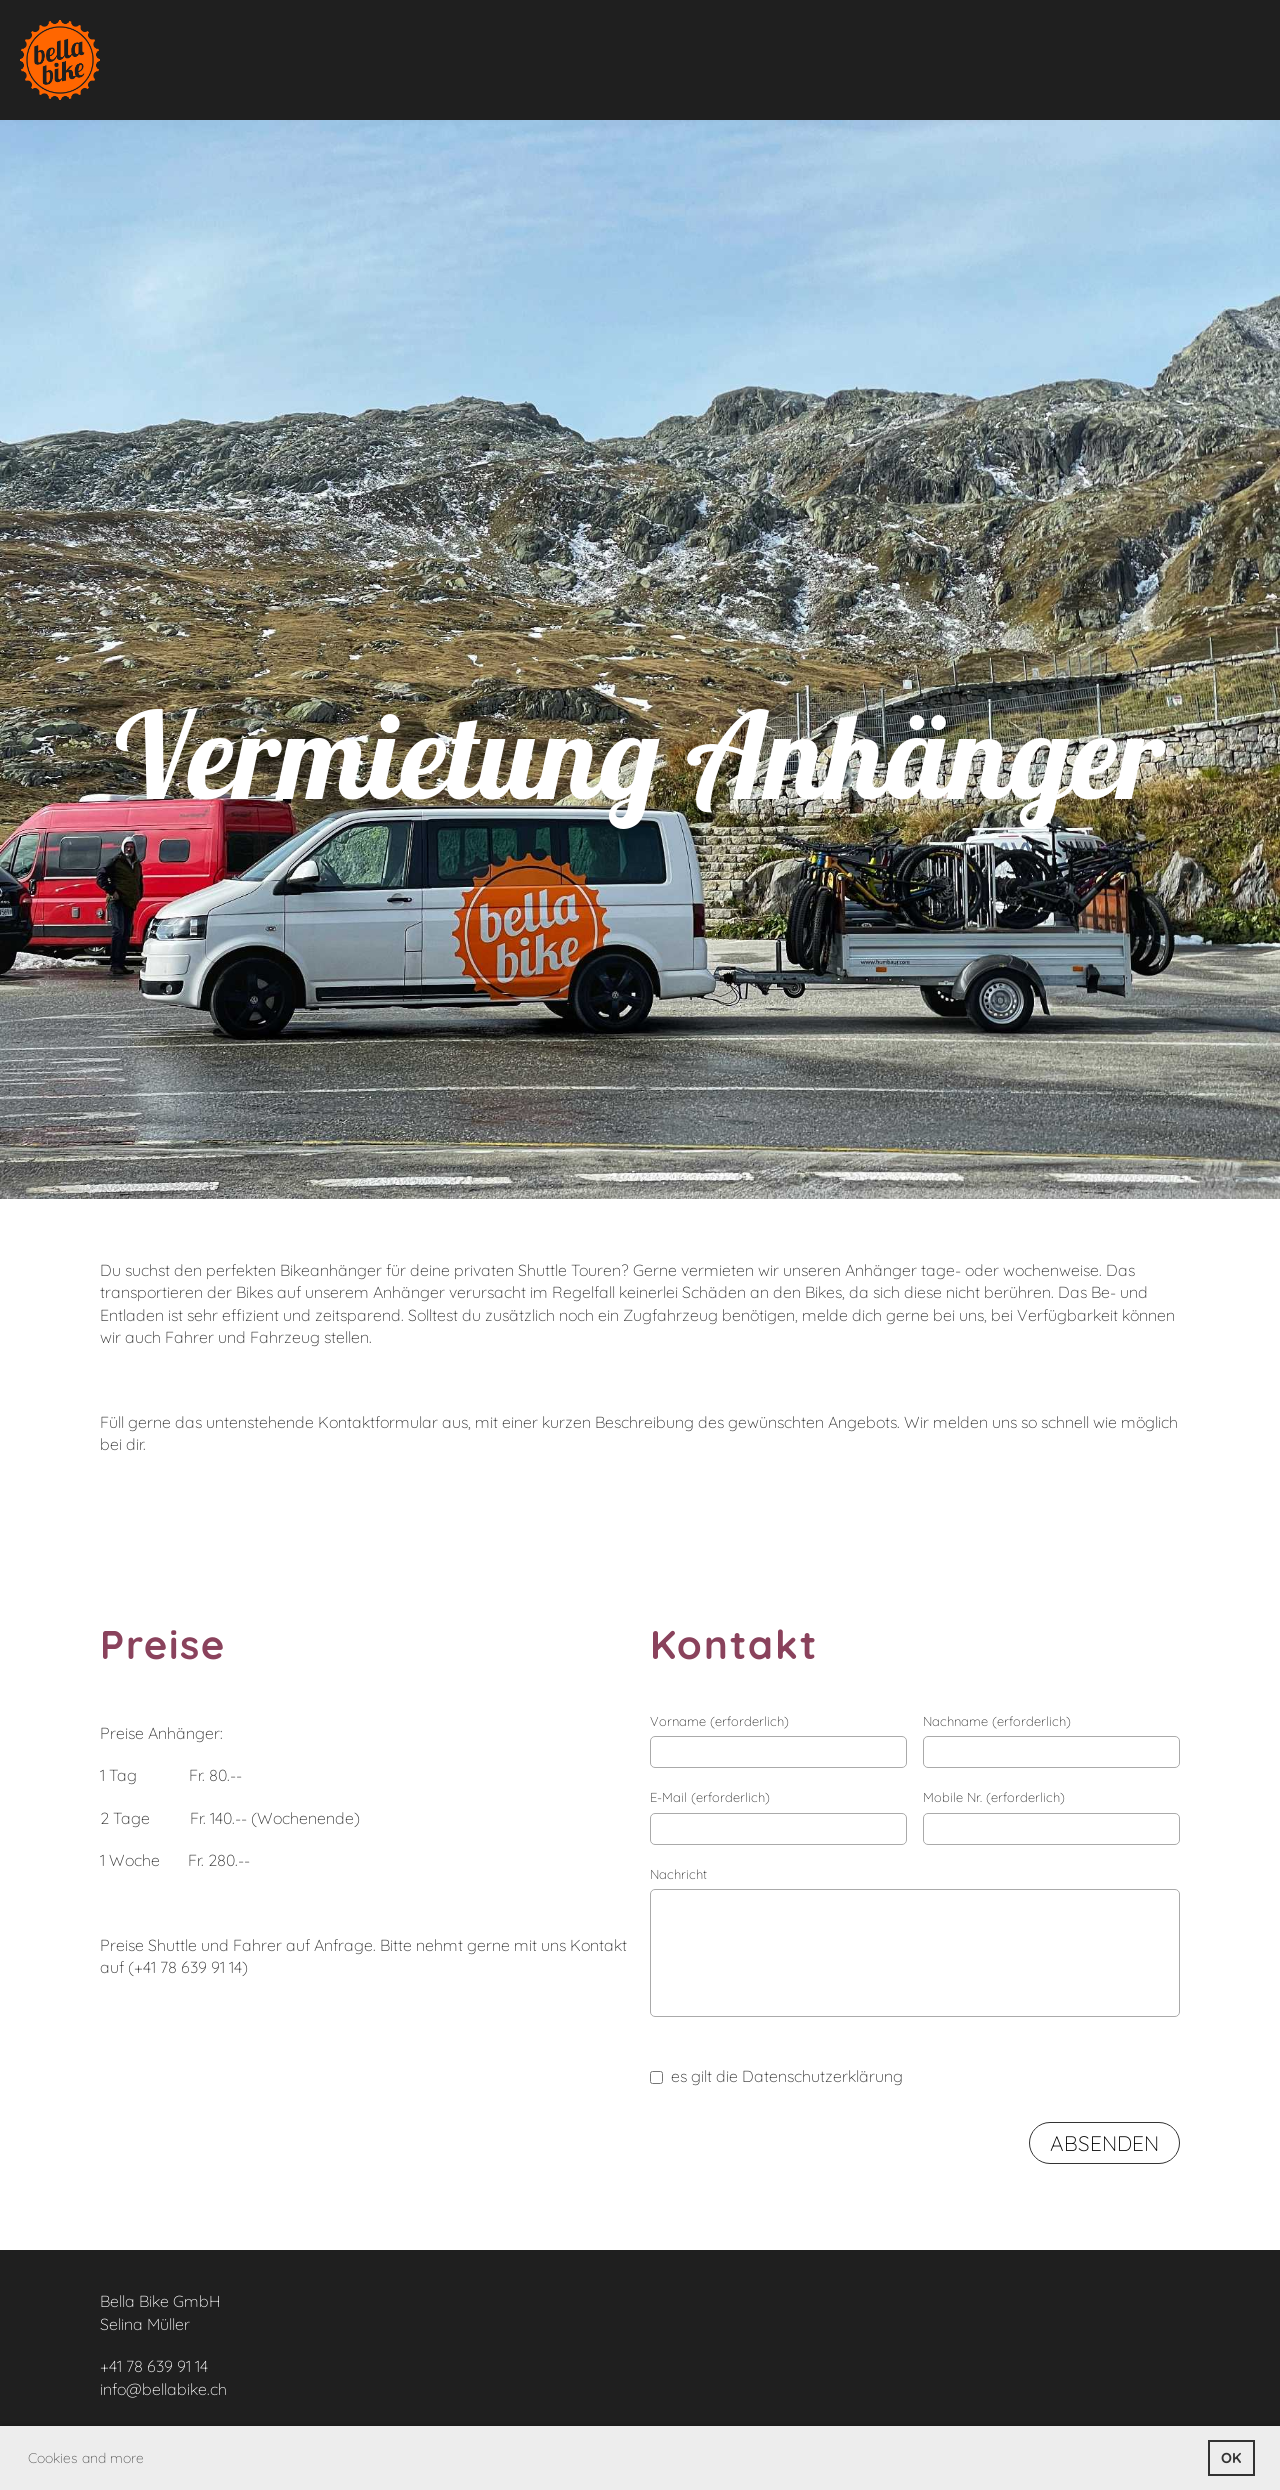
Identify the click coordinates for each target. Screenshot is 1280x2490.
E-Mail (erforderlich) (710, 1797)
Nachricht (678, 1874)
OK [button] (1231, 2458)
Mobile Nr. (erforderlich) (994, 1797)
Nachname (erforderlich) (997, 1721)
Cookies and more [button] (86, 2458)
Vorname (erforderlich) (719, 1721)
